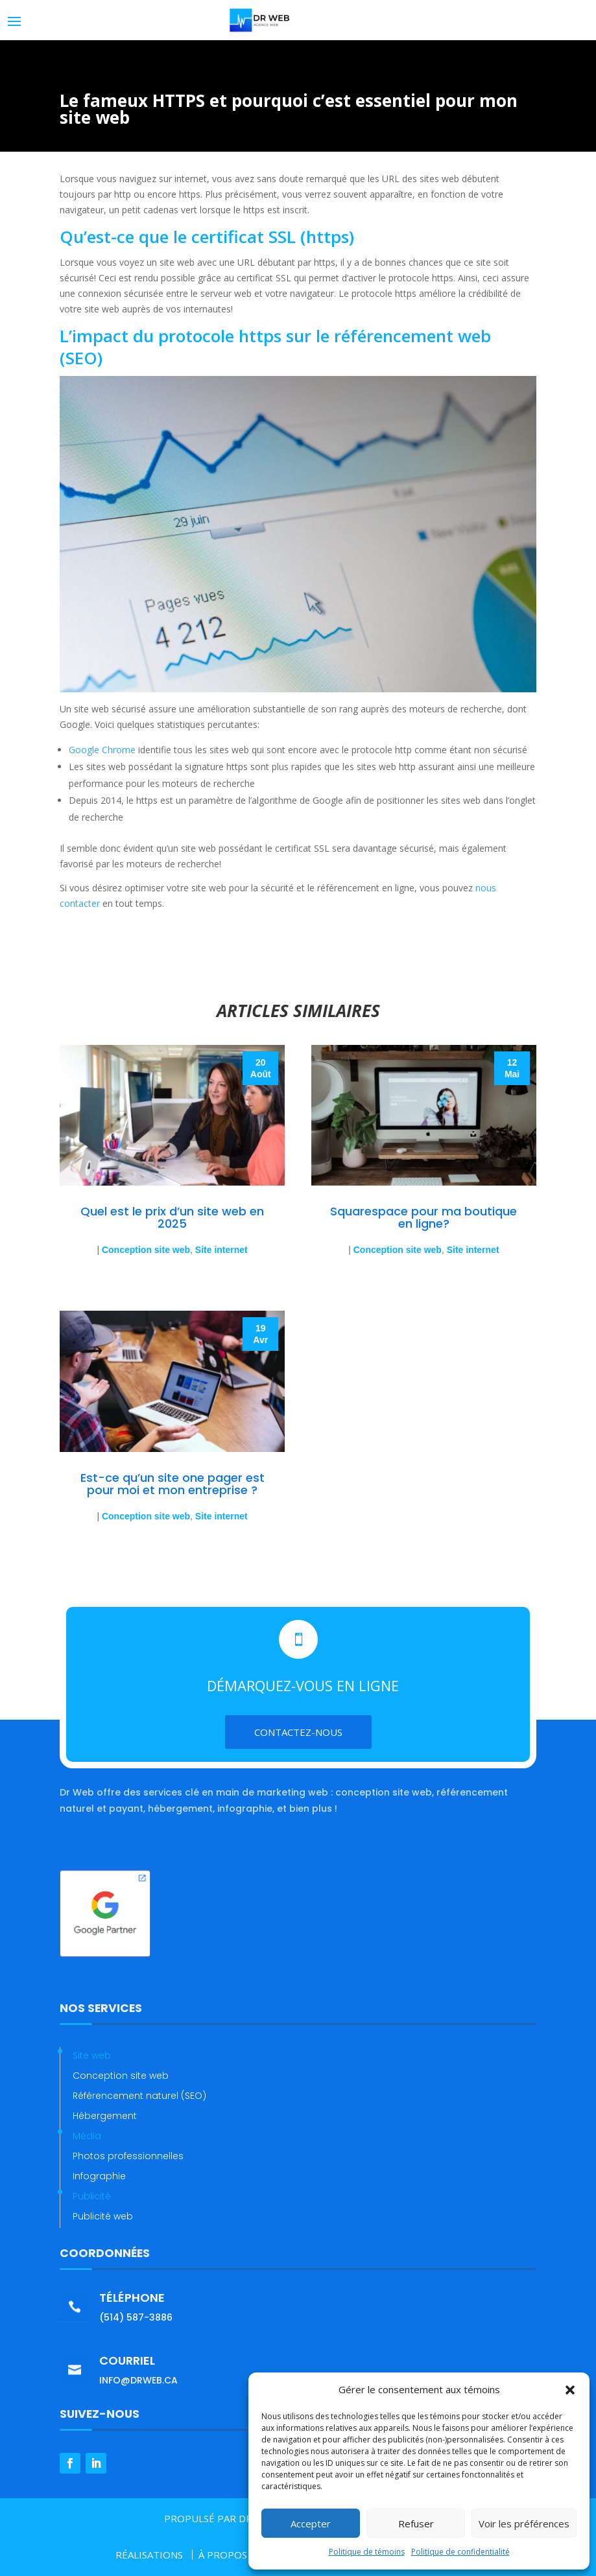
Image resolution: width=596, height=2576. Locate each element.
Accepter (311, 2523)
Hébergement (105, 2115)
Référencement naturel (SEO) (139, 2095)
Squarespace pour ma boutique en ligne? (423, 1217)
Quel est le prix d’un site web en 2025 (172, 1217)
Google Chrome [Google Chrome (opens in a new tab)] (102, 750)
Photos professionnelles (128, 2155)
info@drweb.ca (138, 2380)
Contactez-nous (298, 1732)
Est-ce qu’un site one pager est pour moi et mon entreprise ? (172, 1483)
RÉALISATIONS (149, 2554)
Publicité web (103, 2216)
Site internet (221, 1250)
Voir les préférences (524, 2523)
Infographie (99, 2176)
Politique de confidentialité (460, 2551)
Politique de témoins (367, 2551)
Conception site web (146, 1250)
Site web (92, 2055)
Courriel (127, 2360)
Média (87, 2135)
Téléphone (132, 2297)
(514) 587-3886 (136, 2317)
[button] (570, 2389)
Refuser (416, 2523)
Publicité (92, 2196)
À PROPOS (222, 2554)
